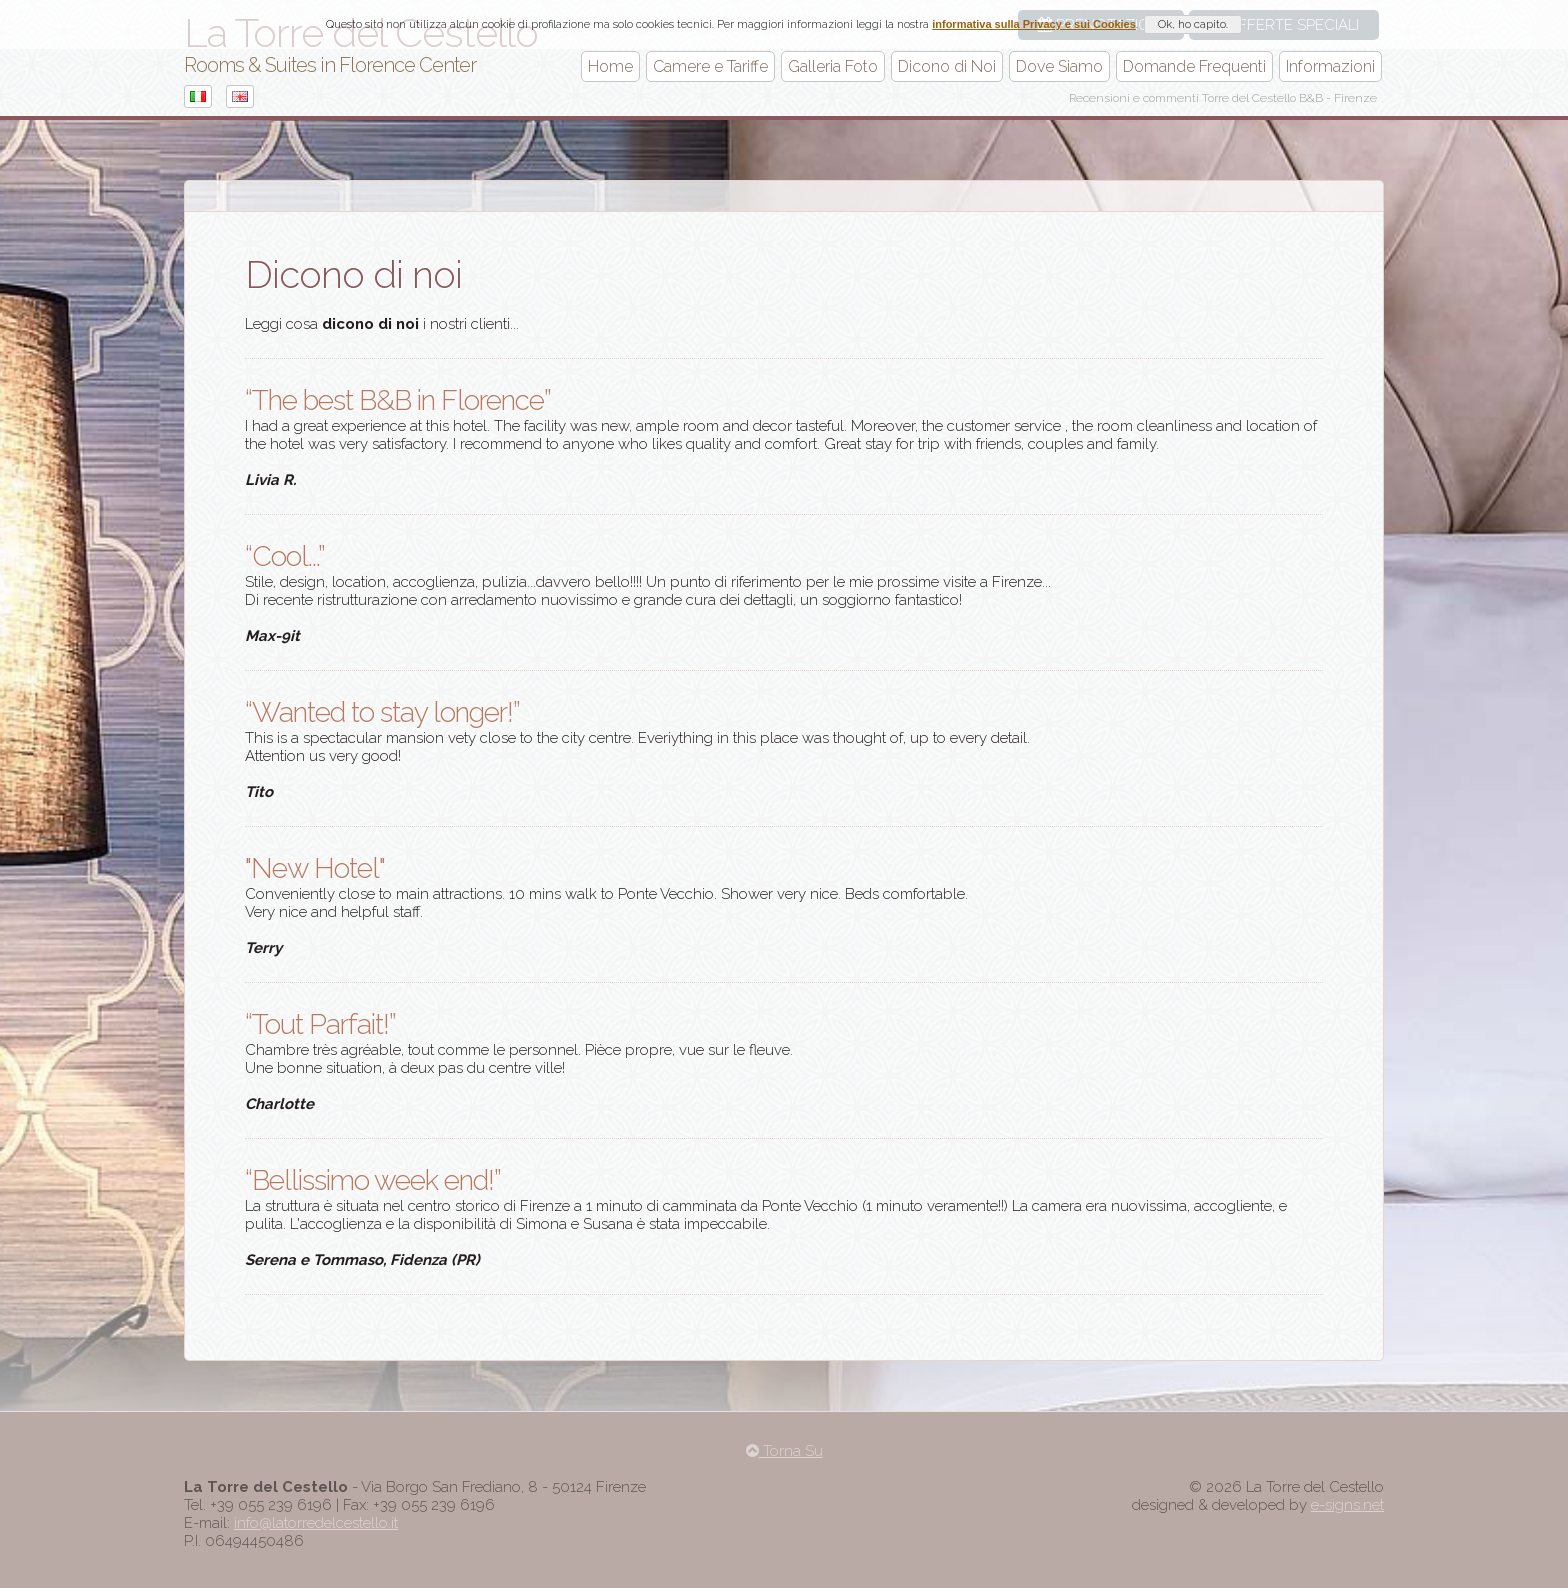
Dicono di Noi (947, 66)
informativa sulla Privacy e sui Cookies (1034, 24)
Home (610, 66)
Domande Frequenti (1194, 66)
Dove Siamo (1059, 66)
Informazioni (1330, 66)
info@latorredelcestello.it (316, 1523)
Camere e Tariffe (710, 66)
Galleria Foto (833, 66)
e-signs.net (1347, 1505)
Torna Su (784, 1451)
